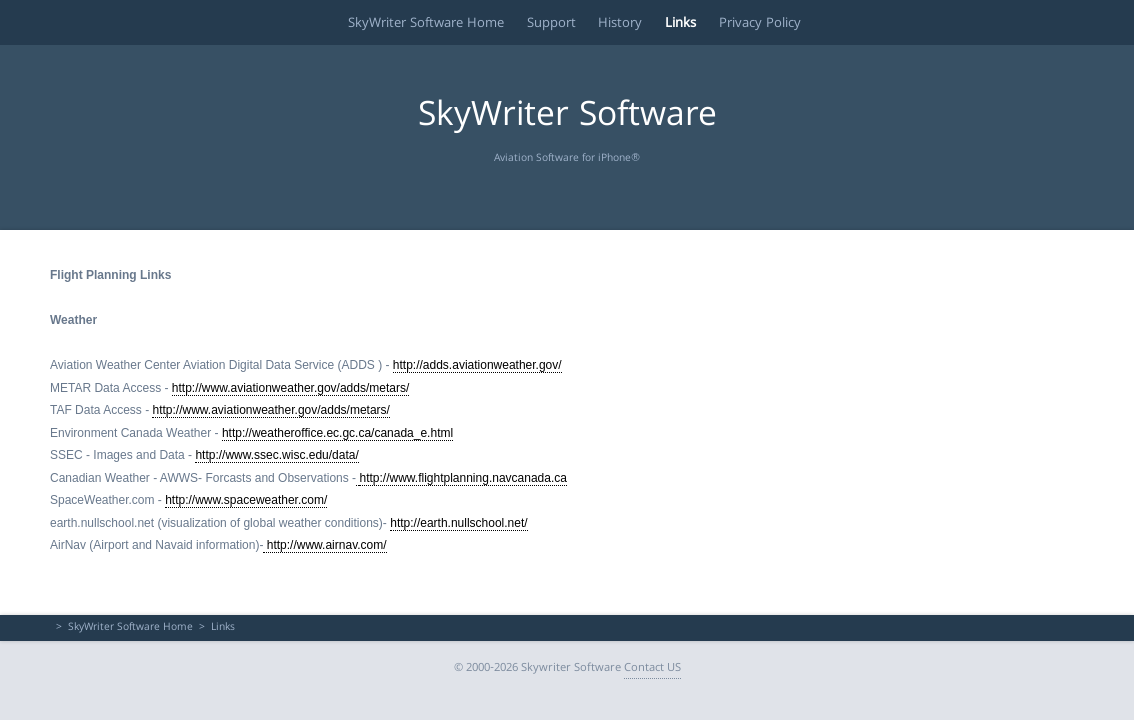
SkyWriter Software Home (404, 22)
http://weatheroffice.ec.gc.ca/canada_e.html (337, 433)
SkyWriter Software (567, 118)
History (613, 22)
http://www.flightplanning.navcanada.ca (462, 478)
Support (536, 22)
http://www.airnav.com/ (324, 545)
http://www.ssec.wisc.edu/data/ (276, 455)
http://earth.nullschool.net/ (458, 523)
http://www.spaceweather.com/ (246, 500)
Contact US (652, 668)
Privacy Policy (767, 22)
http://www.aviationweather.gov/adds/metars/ (290, 388)
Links (680, 22)
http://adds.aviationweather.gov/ (477, 365)
